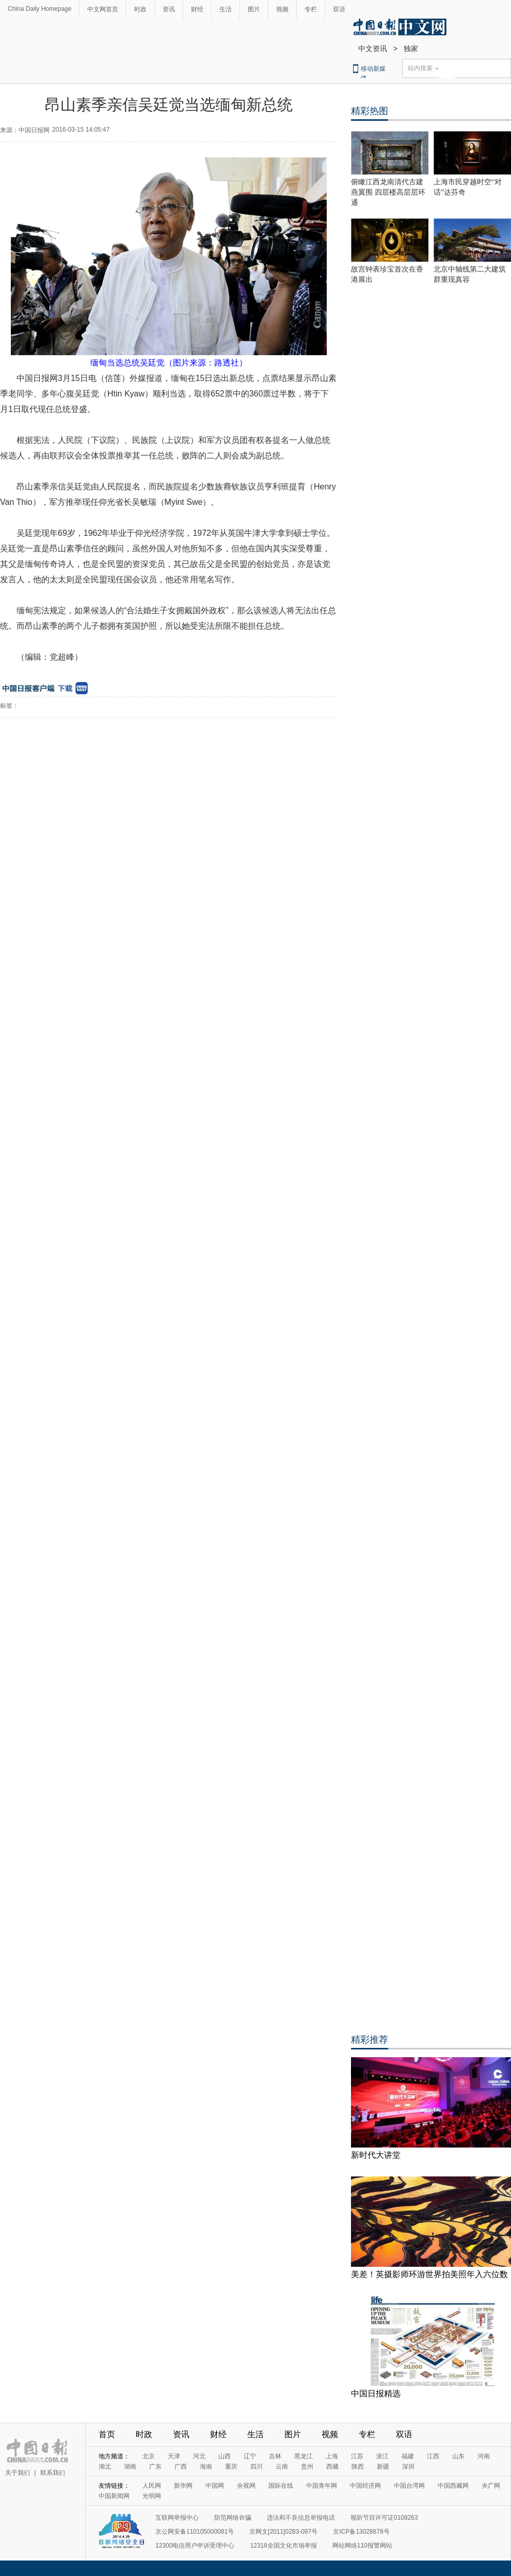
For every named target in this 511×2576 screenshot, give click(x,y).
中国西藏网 (453, 2485)
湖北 (105, 2466)
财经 (197, 9)
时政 (140, 9)
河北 (199, 2456)
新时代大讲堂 (376, 2155)
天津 (174, 2456)
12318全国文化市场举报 (283, 2545)
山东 (458, 2456)
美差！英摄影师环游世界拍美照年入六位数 (429, 2274)
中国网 (214, 2485)
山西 (224, 2456)
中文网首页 (102, 9)
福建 (408, 2456)
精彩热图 (369, 111)
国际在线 (280, 2485)
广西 (180, 2466)
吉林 (275, 2456)
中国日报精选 (376, 2393)
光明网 (151, 2496)
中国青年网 (321, 2485)
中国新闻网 (114, 2496)
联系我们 (52, 2472)
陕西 (358, 2466)
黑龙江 (303, 2456)
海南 (206, 2466)
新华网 (183, 2485)
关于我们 (17, 2472)
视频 (282, 9)
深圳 (408, 2466)
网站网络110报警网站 (362, 2545)
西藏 (332, 2466)
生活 (225, 9)
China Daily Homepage (39, 8)
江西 (433, 2456)
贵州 (307, 2466)
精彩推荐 (369, 2039)
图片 (254, 9)
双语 (339, 9)
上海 (332, 2456)
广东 (155, 2466)
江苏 (357, 2456)
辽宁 (250, 2456)
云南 (282, 2466)
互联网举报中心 (177, 2517)
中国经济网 (365, 2485)
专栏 (311, 9)
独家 (411, 48)
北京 (148, 2456)
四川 (256, 2466)
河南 (483, 2456)
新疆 (383, 2466)
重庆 (231, 2466)
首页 (107, 2434)
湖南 (130, 2466)
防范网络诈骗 (232, 2517)
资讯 (169, 9)
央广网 (491, 2485)
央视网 (246, 2485)
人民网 (151, 2485)
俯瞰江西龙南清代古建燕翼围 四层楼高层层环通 (388, 192)
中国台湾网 (409, 2485)
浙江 (382, 2456)
